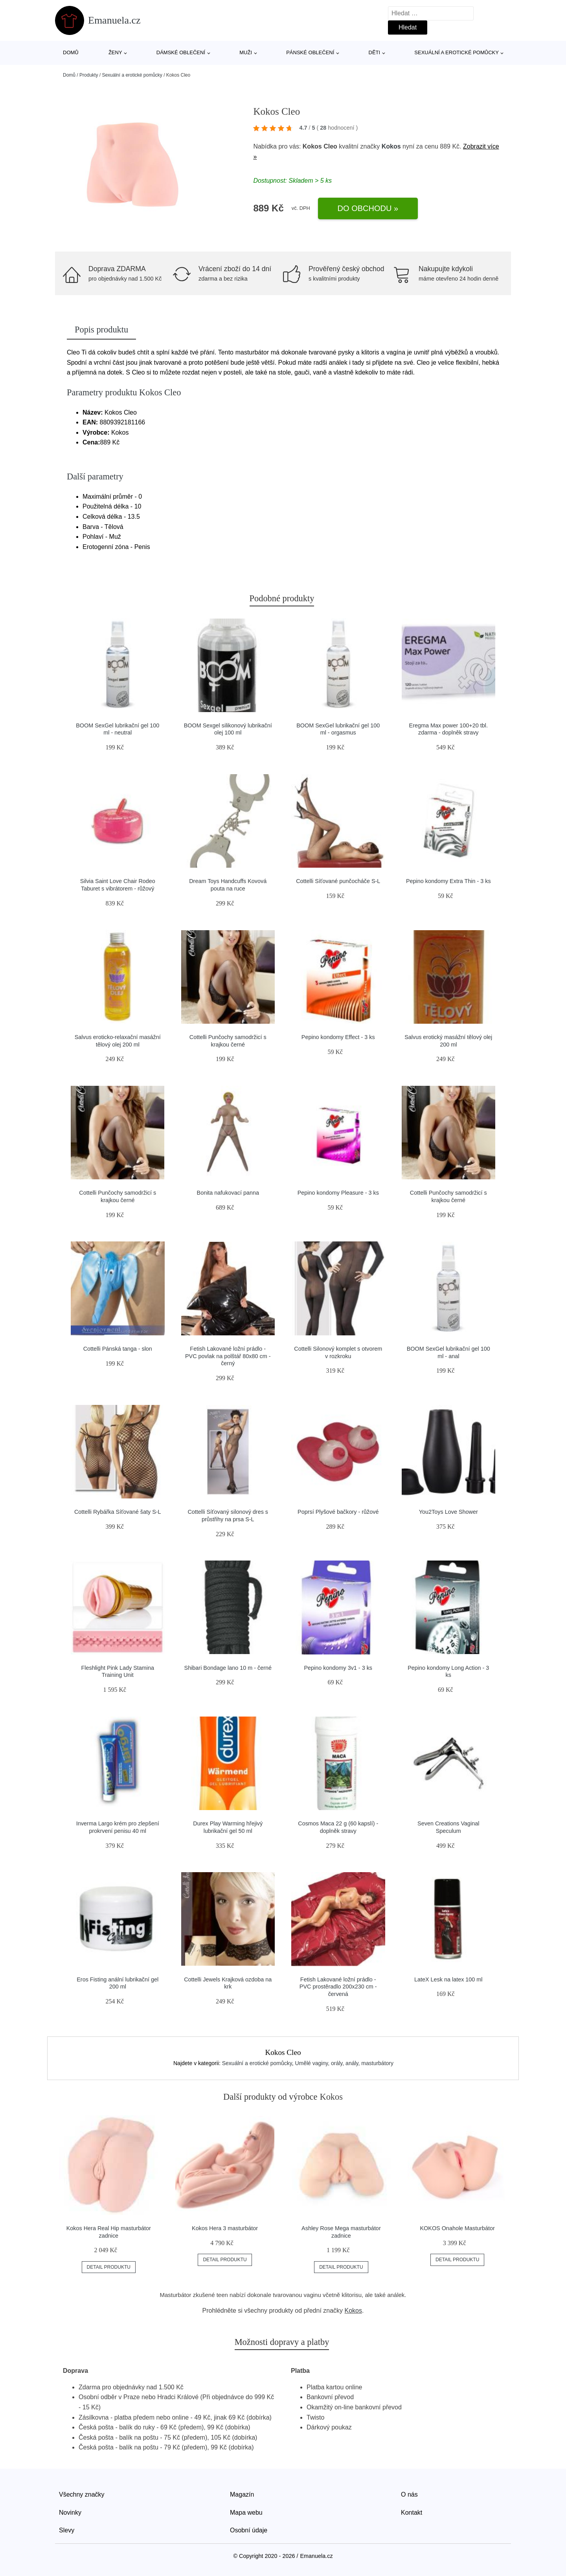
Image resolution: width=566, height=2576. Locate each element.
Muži (245, 52)
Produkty (88, 75)
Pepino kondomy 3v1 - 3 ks (338, 1668)
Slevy (66, 2530)
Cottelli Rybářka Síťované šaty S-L (117, 1512)
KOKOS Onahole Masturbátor (457, 2228)
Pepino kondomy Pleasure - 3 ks (338, 1193)
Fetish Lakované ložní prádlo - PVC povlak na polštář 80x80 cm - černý (228, 1356)
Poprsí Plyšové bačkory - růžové (338, 1512)
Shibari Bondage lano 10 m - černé (228, 1668)
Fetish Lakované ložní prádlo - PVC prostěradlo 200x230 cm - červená (338, 1986)
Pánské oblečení (310, 52)
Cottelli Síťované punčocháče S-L (338, 881)
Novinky (70, 2512)
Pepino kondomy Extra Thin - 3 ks (448, 881)
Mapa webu (246, 2512)
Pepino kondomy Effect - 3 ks (338, 1037)
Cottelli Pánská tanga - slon (117, 1349)
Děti (374, 52)
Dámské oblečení (180, 52)
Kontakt (411, 2512)
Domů (71, 52)
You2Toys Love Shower (448, 1512)
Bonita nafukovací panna (228, 1193)
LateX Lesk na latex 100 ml (448, 1979)
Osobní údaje (248, 2530)
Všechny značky (82, 2494)
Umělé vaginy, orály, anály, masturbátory (344, 2063)
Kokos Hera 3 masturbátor (225, 2228)
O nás (409, 2494)
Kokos (391, 146)
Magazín (242, 2494)
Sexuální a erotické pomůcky (456, 52)
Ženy (115, 52)
